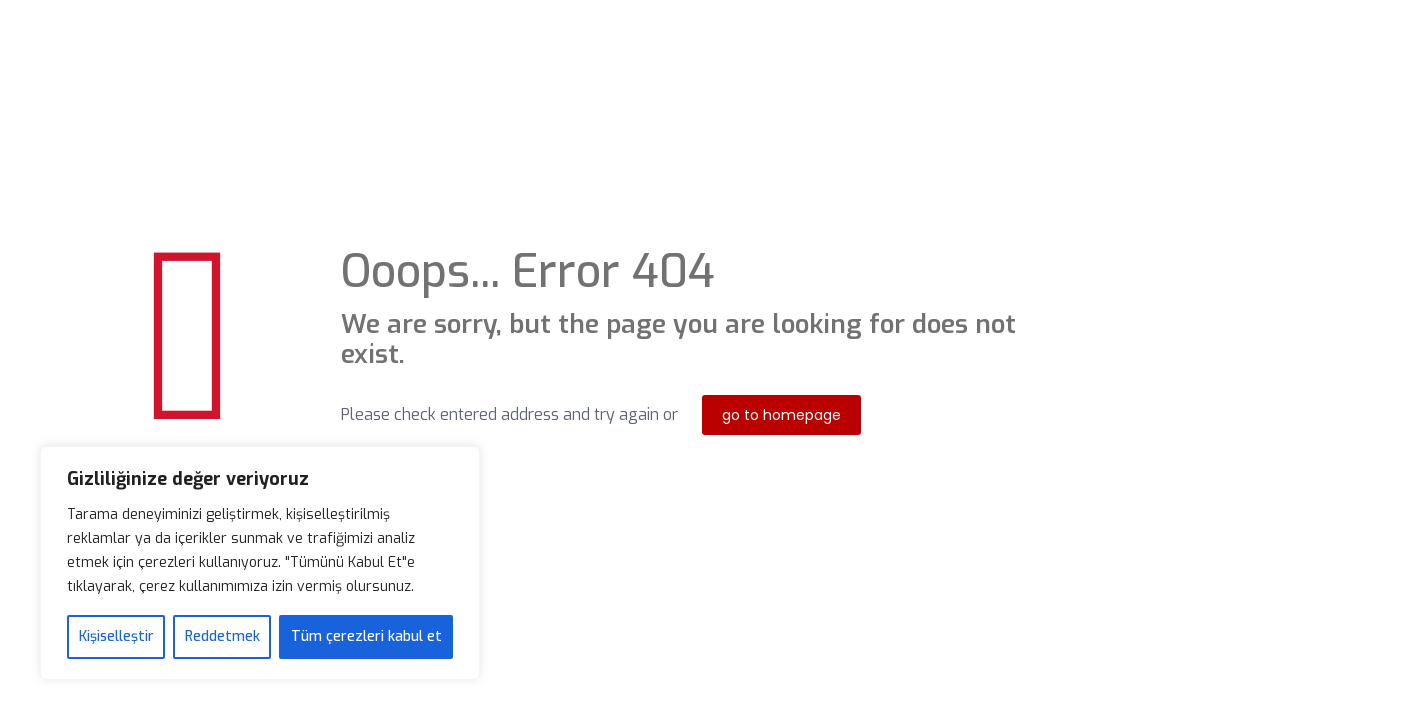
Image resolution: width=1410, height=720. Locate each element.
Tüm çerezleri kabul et (366, 636)
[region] (260, 563)
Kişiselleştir (116, 636)
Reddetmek (222, 636)
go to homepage (781, 415)
